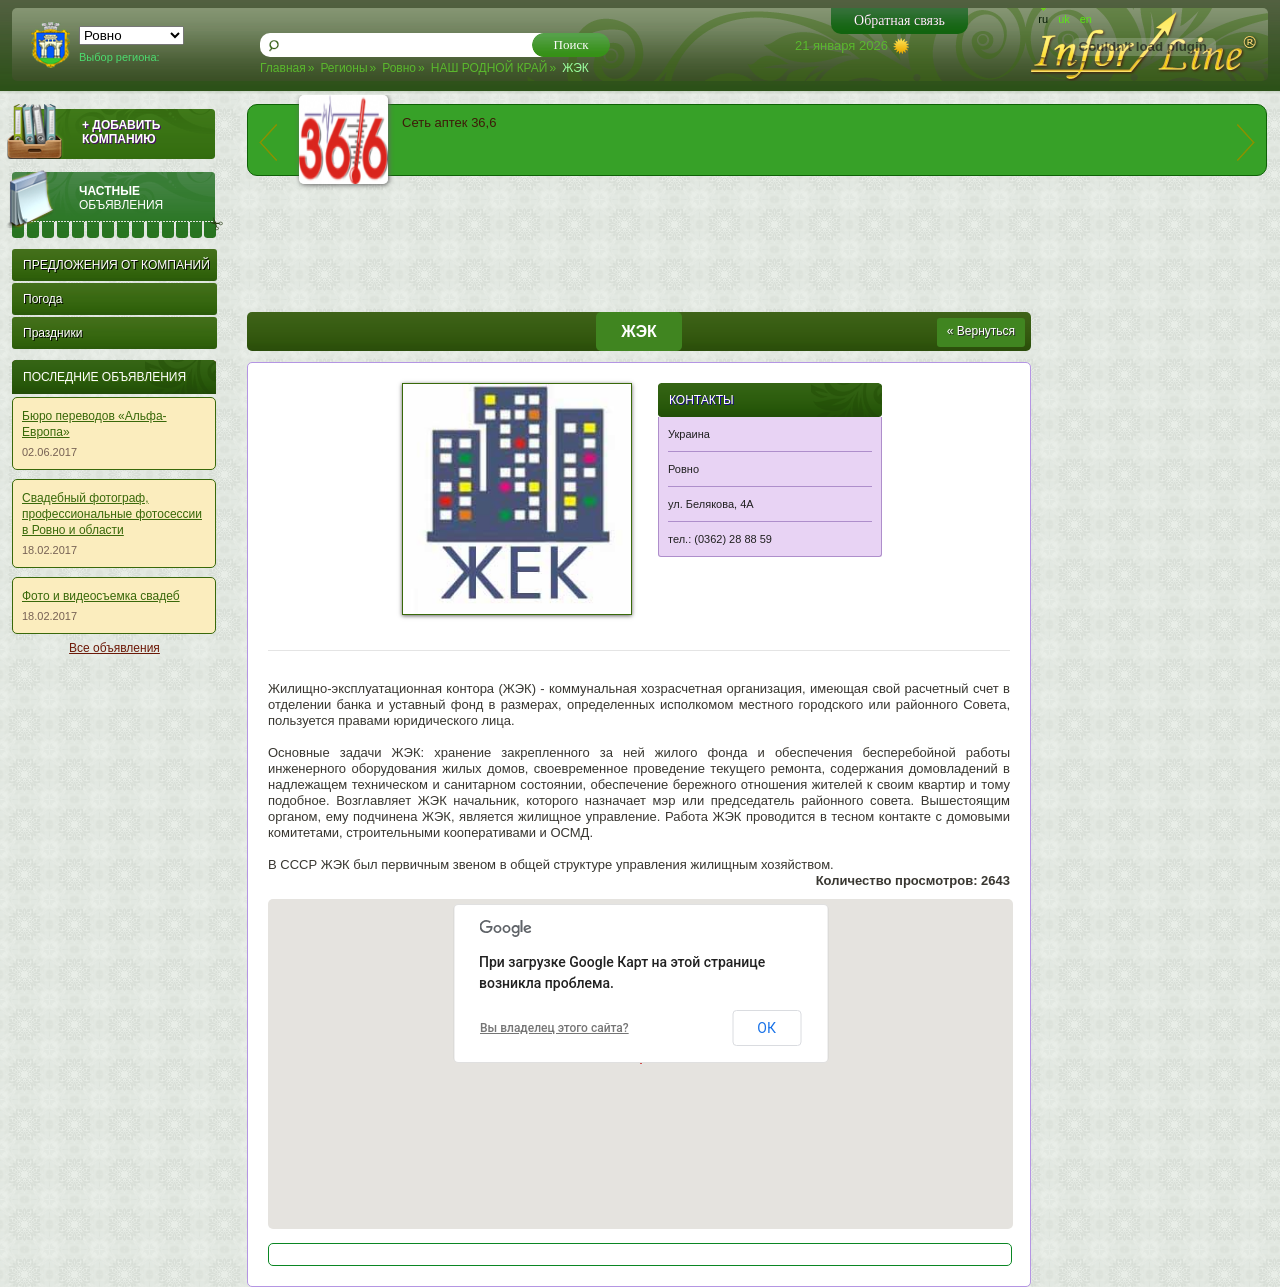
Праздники (52, 333)
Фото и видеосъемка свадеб (101, 596)
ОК (766, 1028)
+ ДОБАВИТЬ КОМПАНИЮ (121, 132)
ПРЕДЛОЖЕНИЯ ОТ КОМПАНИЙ (116, 265)
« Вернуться (981, 331)
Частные (151, 198)
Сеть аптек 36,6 (449, 122)
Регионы (343, 68)
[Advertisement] (110, 966)
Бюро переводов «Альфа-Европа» (94, 424)
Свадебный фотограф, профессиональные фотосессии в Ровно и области (112, 514)
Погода (43, 299)
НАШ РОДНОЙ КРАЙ (489, 68)
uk (1064, 19)
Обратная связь (899, 20)
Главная (283, 68)
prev (268, 142)
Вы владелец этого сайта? (554, 1028)
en (1086, 19)
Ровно (399, 68)
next (1246, 142)
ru (1043, 19)
